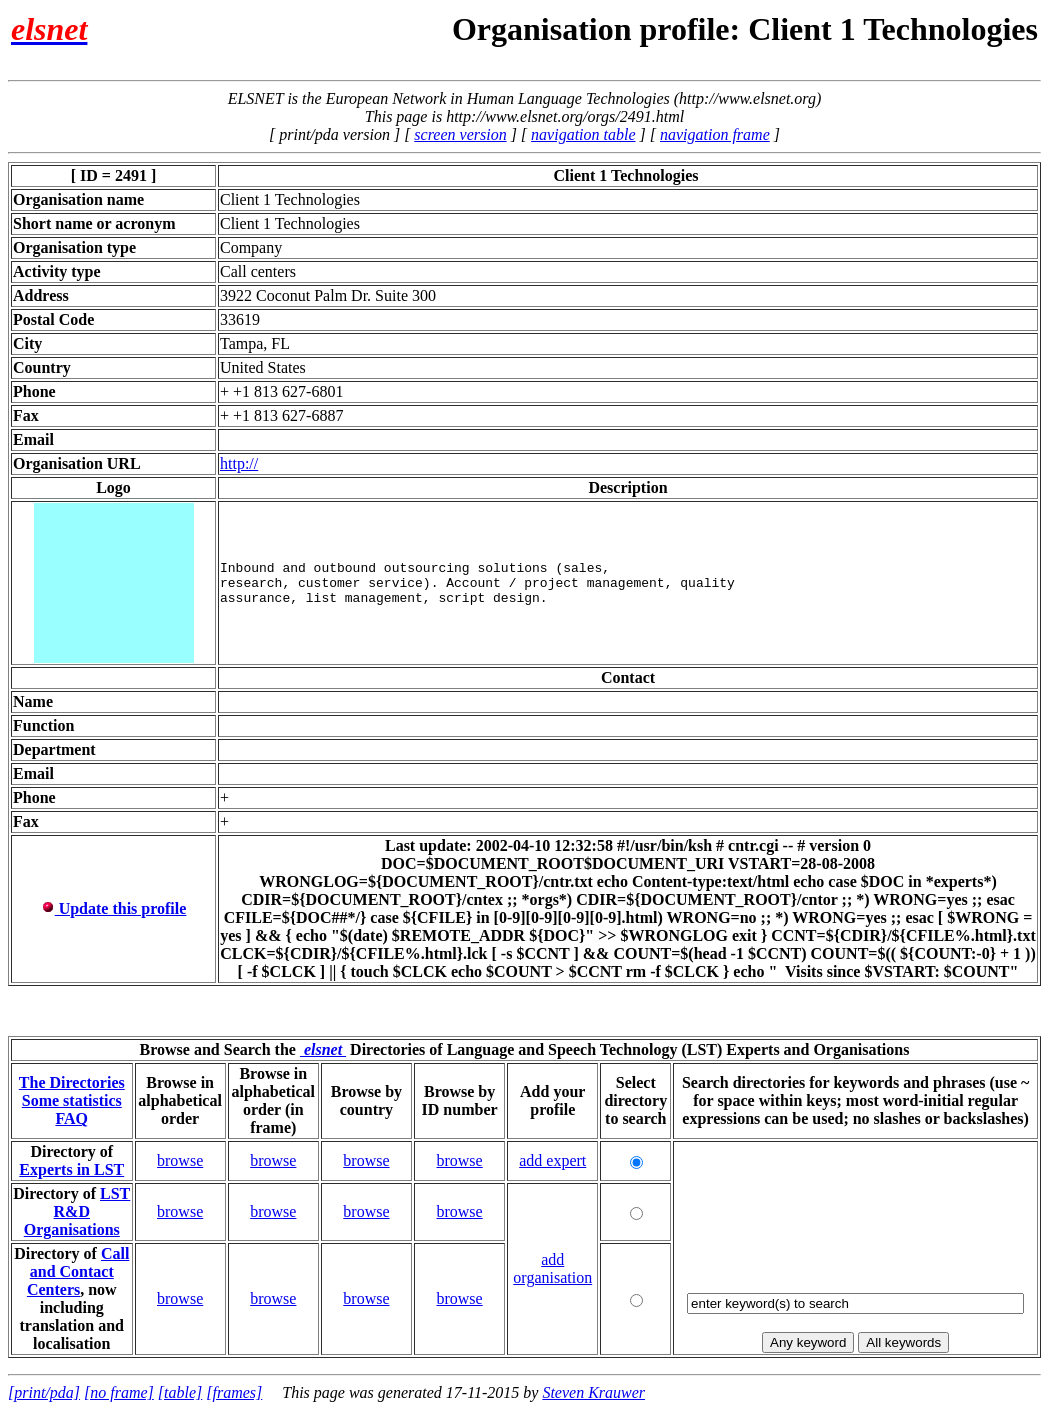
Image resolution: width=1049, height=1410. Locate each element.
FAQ (71, 1118)
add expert (552, 1160)
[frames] (234, 1392)
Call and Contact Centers (78, 1271)
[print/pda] (44, 1392)
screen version (460, 134)
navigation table (583, 134)
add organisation (552, 1268)
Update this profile (114, 908)
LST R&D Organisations (77, 1211)
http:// (239, 463)
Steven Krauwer (593, 1392)
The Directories (72, 1082)
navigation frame (715, 134)
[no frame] (119, 1392)
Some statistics (72, 1100)
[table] (180, 1392)
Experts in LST (71, 1169)
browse (180, 1160)
